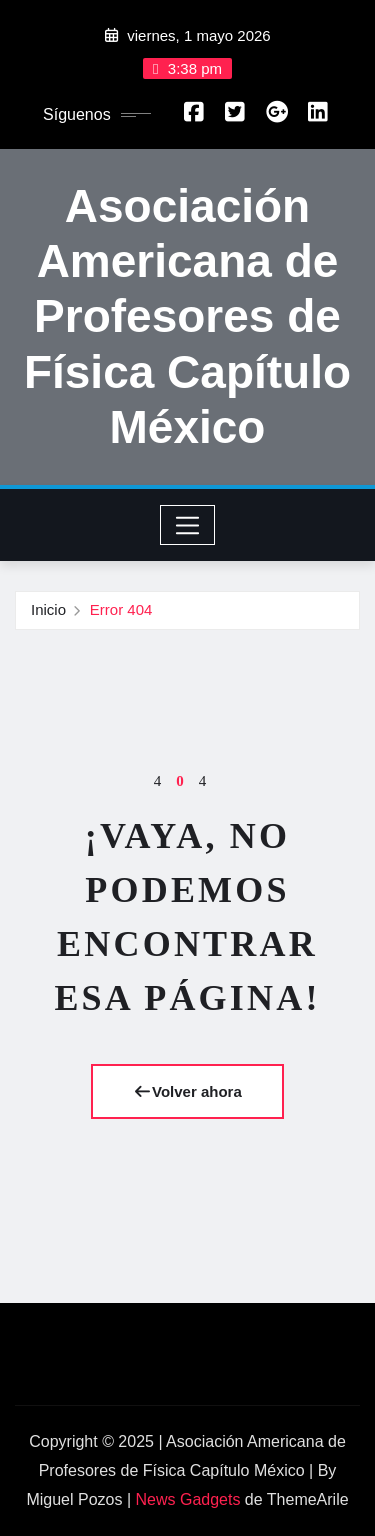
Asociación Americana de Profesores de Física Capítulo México (187, 316)
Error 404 (121, 609)
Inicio (48, 609)
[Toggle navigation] (187, 525)
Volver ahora (187, 1091)
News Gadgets (187, 1499)
